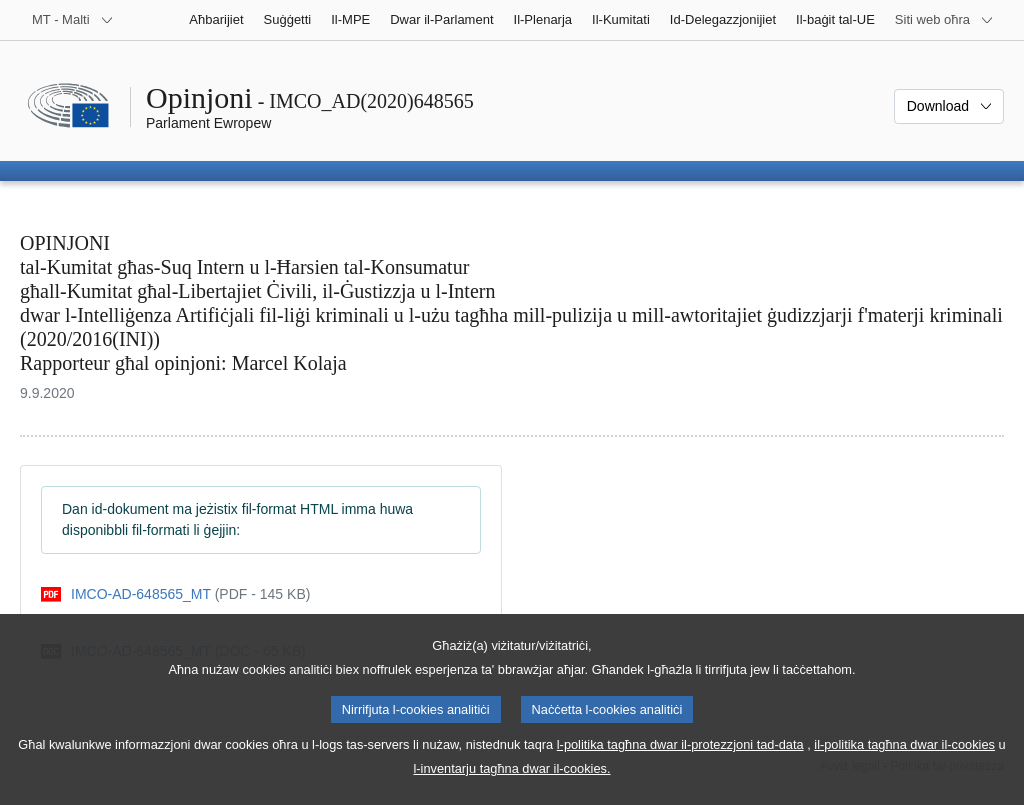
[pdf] (175, 594)
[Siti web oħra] (944, 20)
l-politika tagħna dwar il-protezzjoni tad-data (680, 764)
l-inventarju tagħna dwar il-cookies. (511, 788)
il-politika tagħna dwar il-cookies (904, 764)
